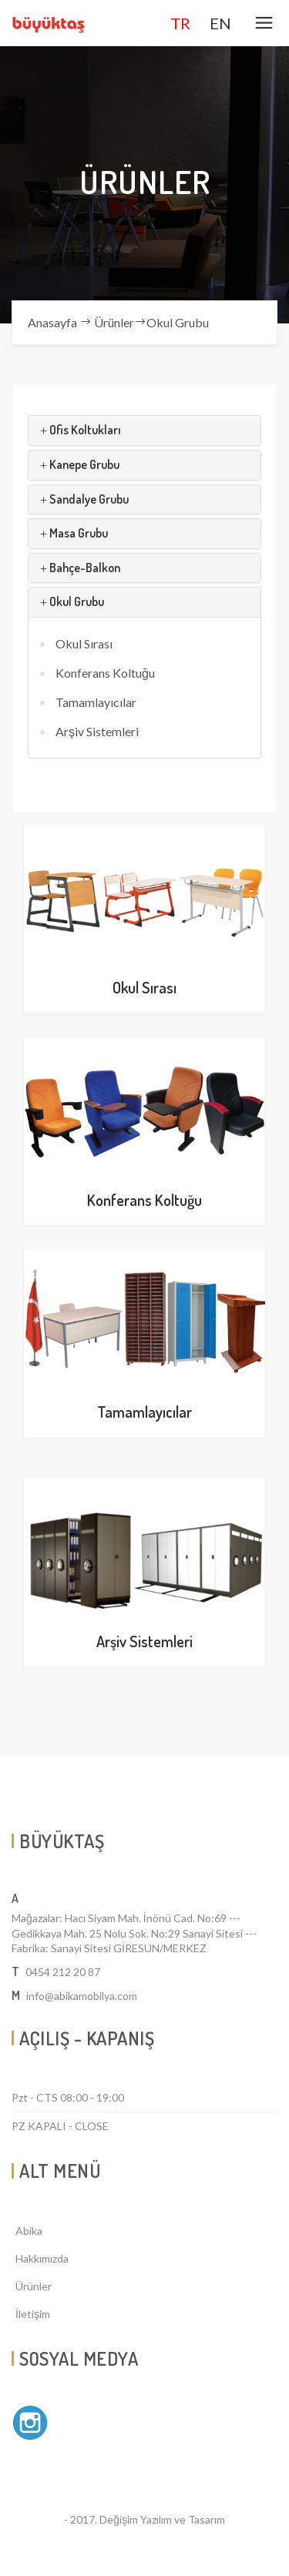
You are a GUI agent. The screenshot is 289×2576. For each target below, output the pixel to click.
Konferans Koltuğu (105, 672)
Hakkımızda (42, 2258)
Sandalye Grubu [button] (84, 499)
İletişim (32, 2313)
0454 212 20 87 (62, 1971)
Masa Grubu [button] (74, 533)
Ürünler (114, 322)
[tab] (144, 430)
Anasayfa (52, 322)
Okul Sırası (84, 643)
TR (180, 23)
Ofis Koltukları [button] (80, 429)
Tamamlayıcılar (95, 702)
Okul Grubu (177, 322)
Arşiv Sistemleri (97, 731)
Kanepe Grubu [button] (79, 464)
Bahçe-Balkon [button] (80, 567)
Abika (28, 2230)
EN (220, 23)
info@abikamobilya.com (81, 1995)
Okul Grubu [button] (72, 601)
